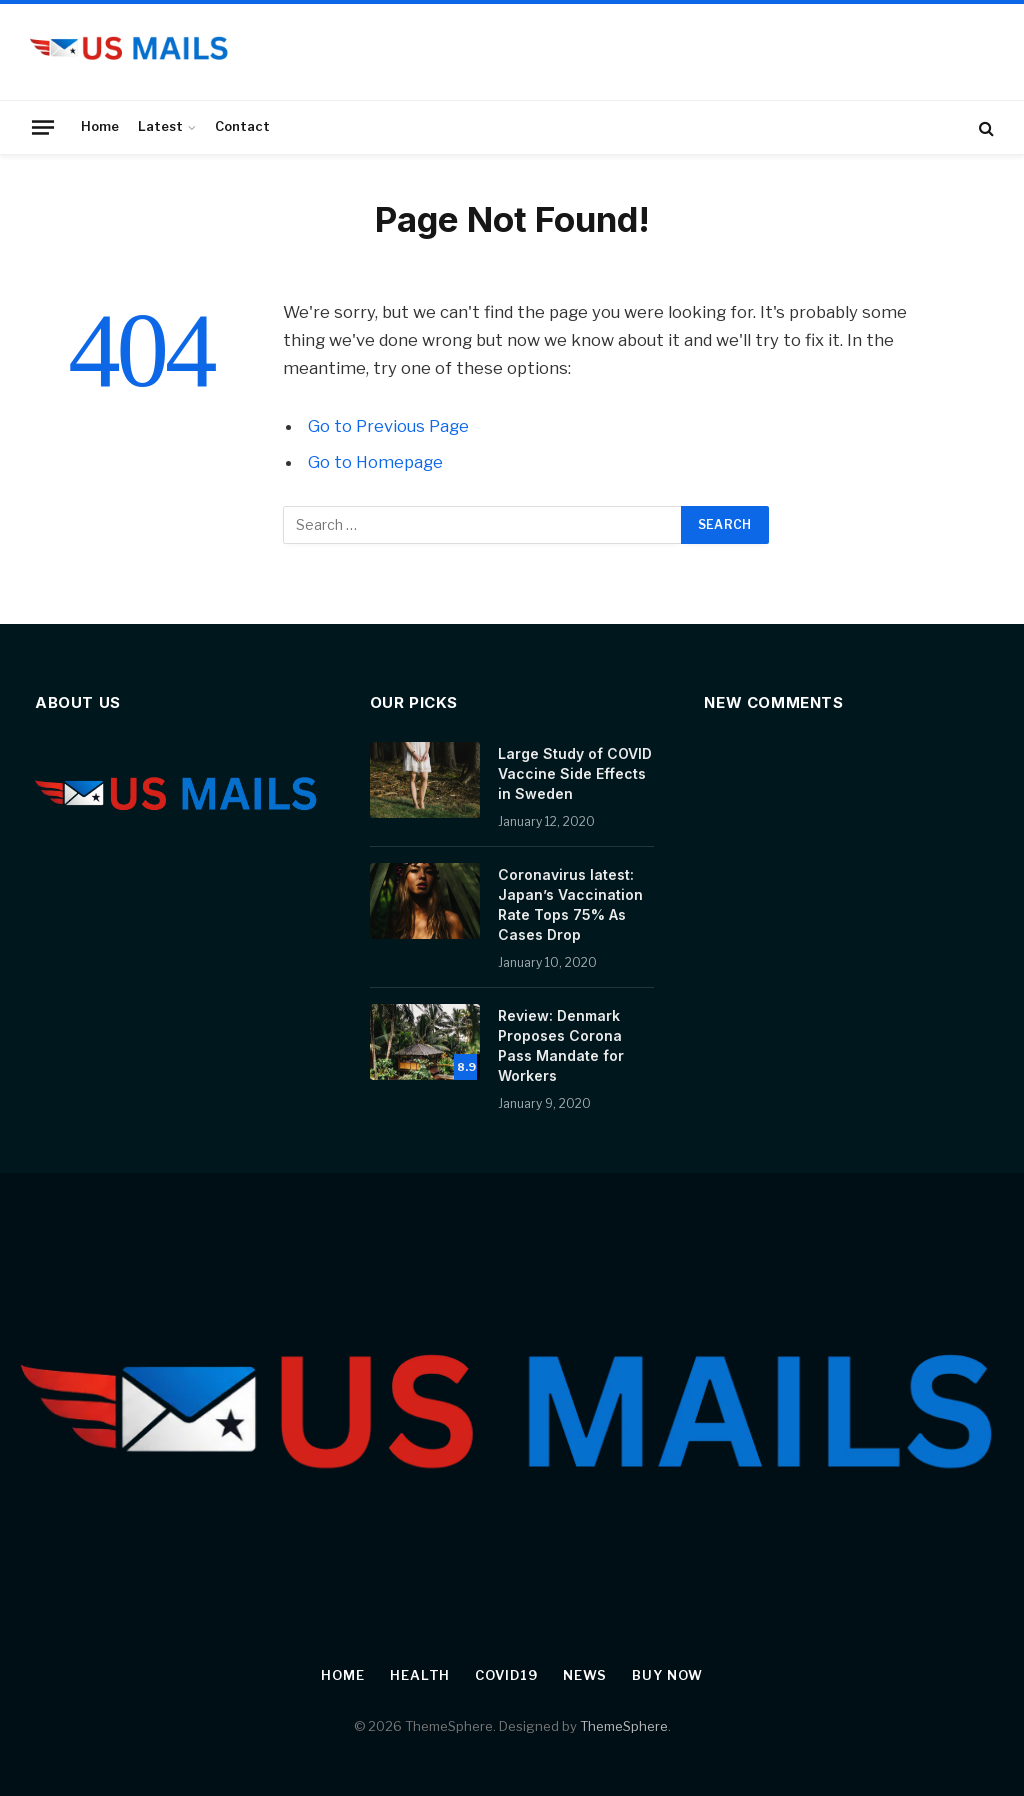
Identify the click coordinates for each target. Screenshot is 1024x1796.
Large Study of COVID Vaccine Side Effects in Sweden (575, 773)
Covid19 (506, 1675)
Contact (242, 126)
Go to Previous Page (388, 426)
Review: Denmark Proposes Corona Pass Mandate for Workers (561, 1045)
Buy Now (667, 1675)
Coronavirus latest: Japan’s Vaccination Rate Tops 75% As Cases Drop (570, 904)
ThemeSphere (624, 1726)
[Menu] (43, 127)
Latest (160, 126)
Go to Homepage (375, 462)
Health (420, 1675)
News (585, 1675)
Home (100, 126)
